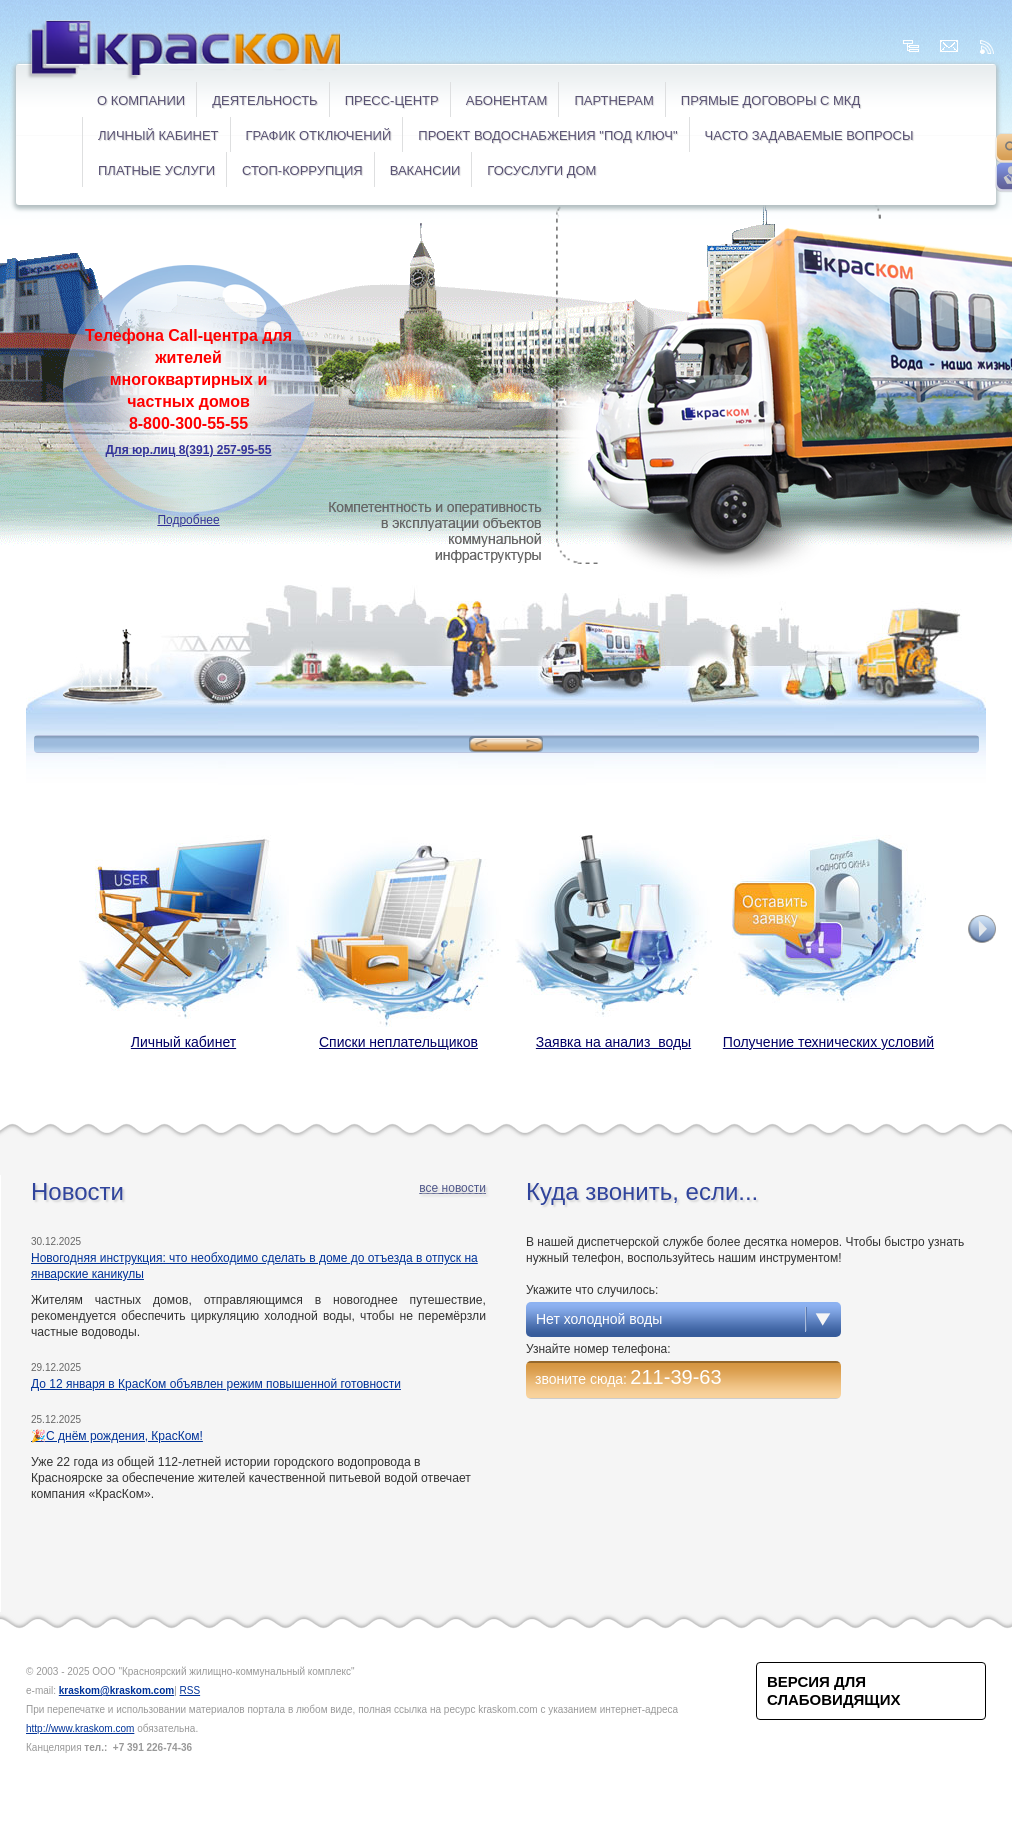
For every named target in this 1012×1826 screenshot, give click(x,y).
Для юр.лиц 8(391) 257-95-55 (189, 450)
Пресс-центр (392, 100)
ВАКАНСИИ (425, 170)
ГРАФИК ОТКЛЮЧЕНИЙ (319, 135)
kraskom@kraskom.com (116, 1690)
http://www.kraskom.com (80, 1728)
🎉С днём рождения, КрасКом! (117, 1436)
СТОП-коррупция (302, 170)
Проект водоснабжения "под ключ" (547, 135)
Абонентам (507, 100)
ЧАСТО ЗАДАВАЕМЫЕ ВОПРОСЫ (809, 135)
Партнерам (613, 100)
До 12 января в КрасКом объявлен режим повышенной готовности (216, 1384)
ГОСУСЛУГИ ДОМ (541, 170)
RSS (190, 1690)
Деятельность (264, 100)
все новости (452, 1188)
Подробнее (188, 520)
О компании (141, 100)
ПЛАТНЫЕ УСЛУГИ (156, 170)
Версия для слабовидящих (833, 1690)
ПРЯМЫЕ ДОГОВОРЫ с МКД (770, 100)
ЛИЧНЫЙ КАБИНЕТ (158, 135)
